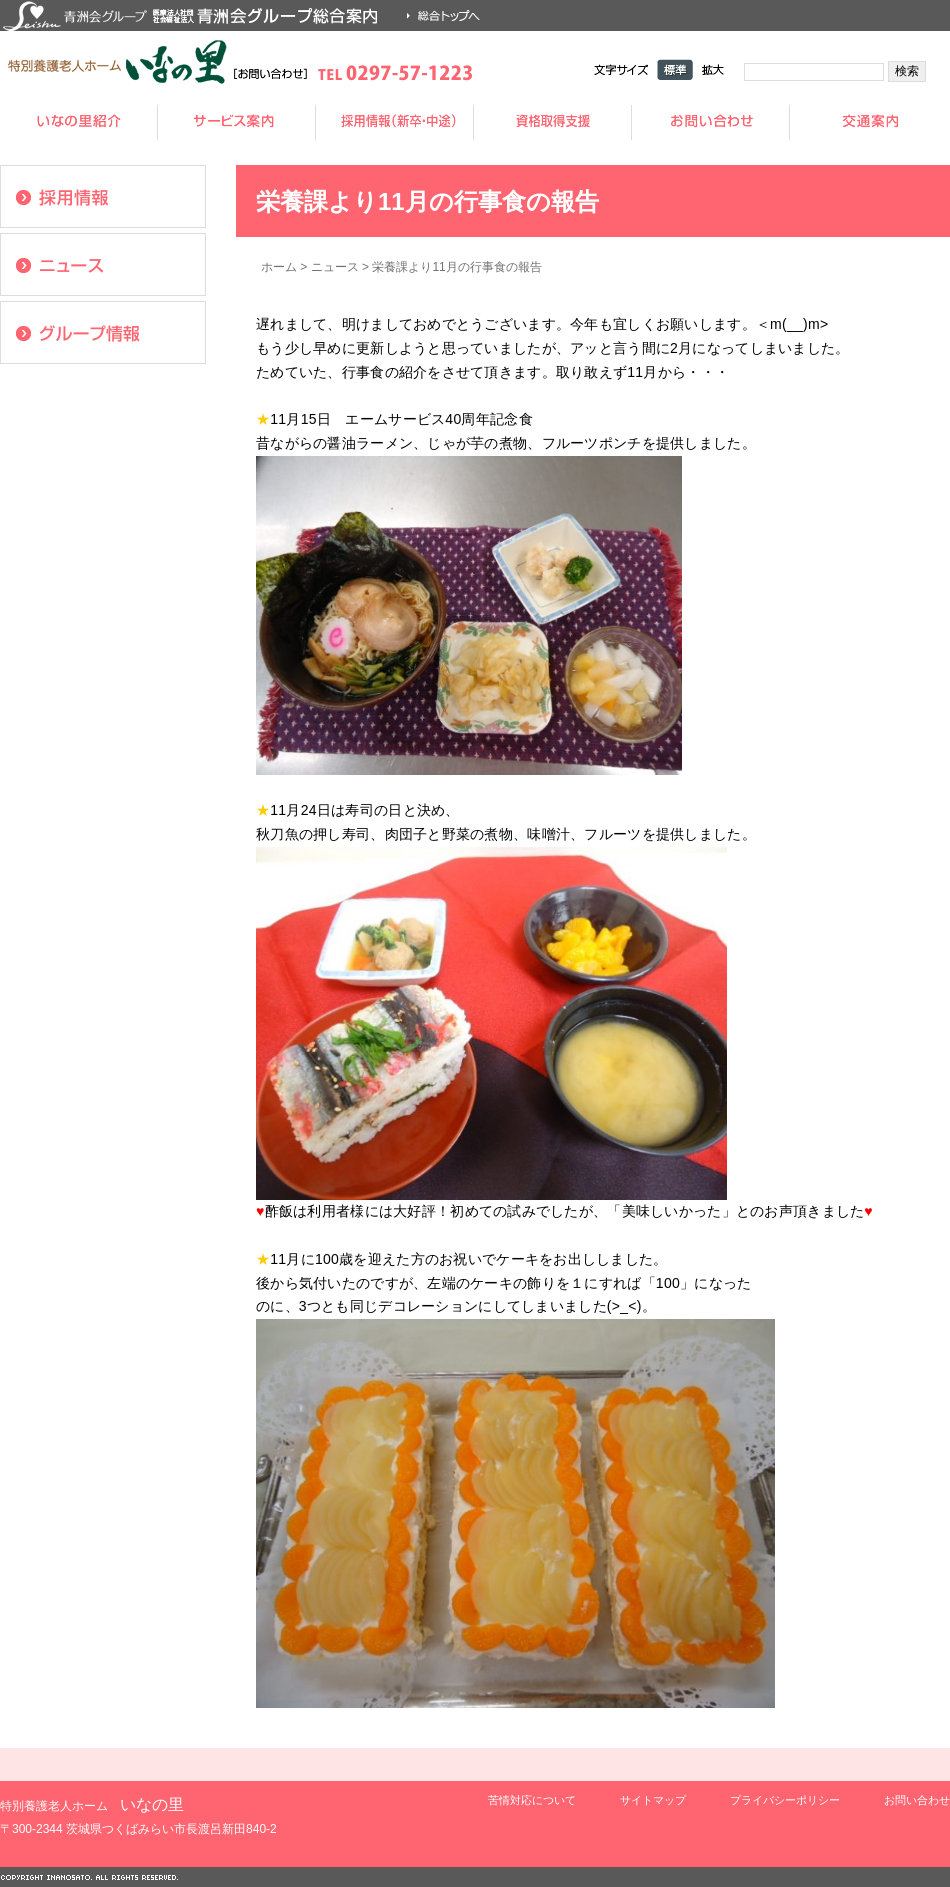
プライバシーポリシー (785, 1800)
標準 (675, 69)
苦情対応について (532, 1800)
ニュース (335, 267)
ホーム (279, 267)
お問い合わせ (917, 1800)
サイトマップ (653, 1800)
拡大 (713, 69)
